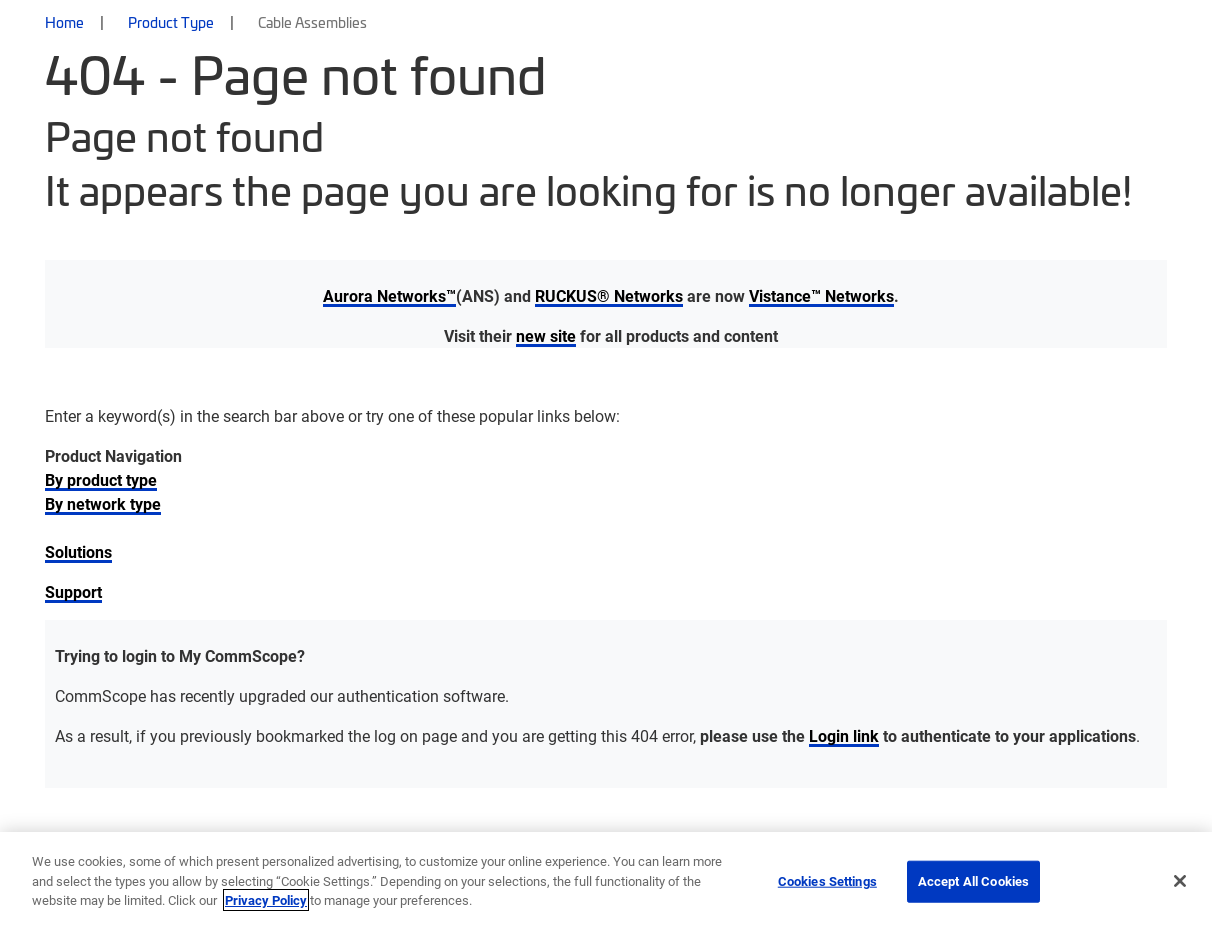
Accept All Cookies (973, 881)
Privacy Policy (266, 900)
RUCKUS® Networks (609, 295)
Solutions (78, 551)
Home (64, 22)
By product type (101, 479)
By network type (103, 503)
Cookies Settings (827, 881)
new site (546, 335)
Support (73, 591)
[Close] (1180, 881)
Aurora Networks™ (389, 295)
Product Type (171, 22)
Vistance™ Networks (821, 295)
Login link (844, 735)
